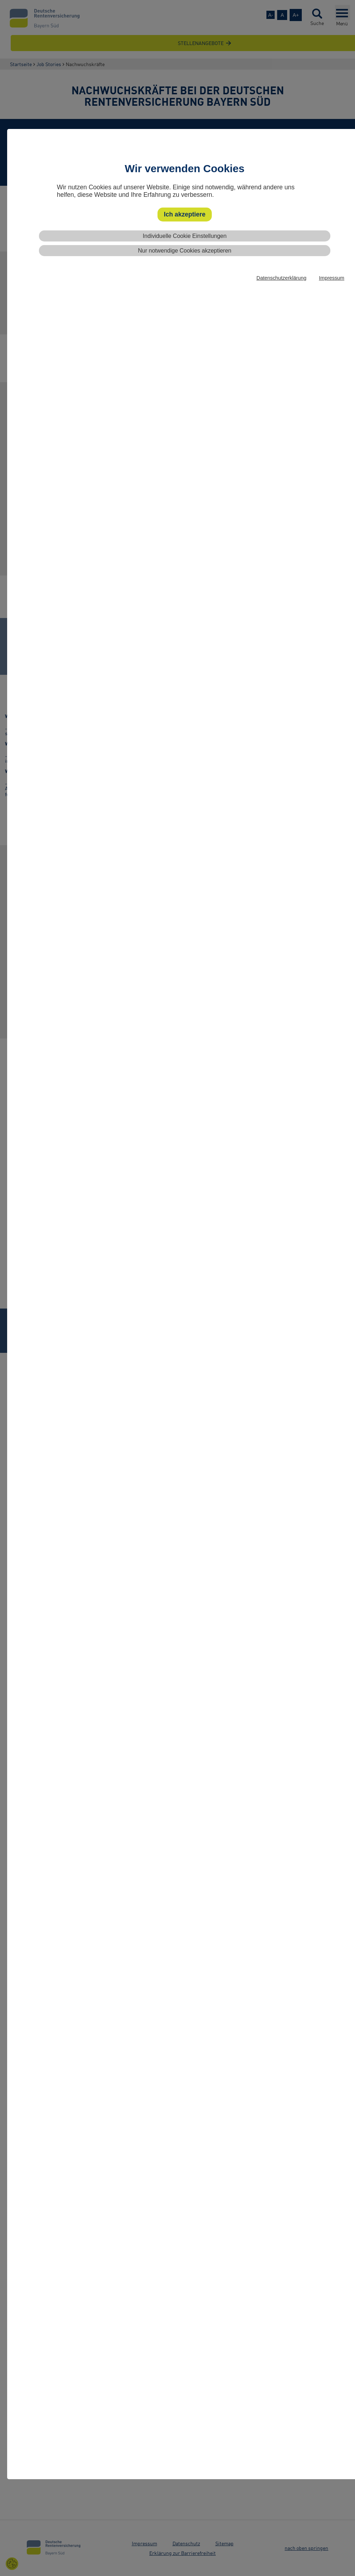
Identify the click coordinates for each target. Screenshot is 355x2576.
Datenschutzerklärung (281, 278)
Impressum (331, 278)
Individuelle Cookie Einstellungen (185, 236)
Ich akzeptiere (184, 214)
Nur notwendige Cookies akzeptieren (184, 251)
